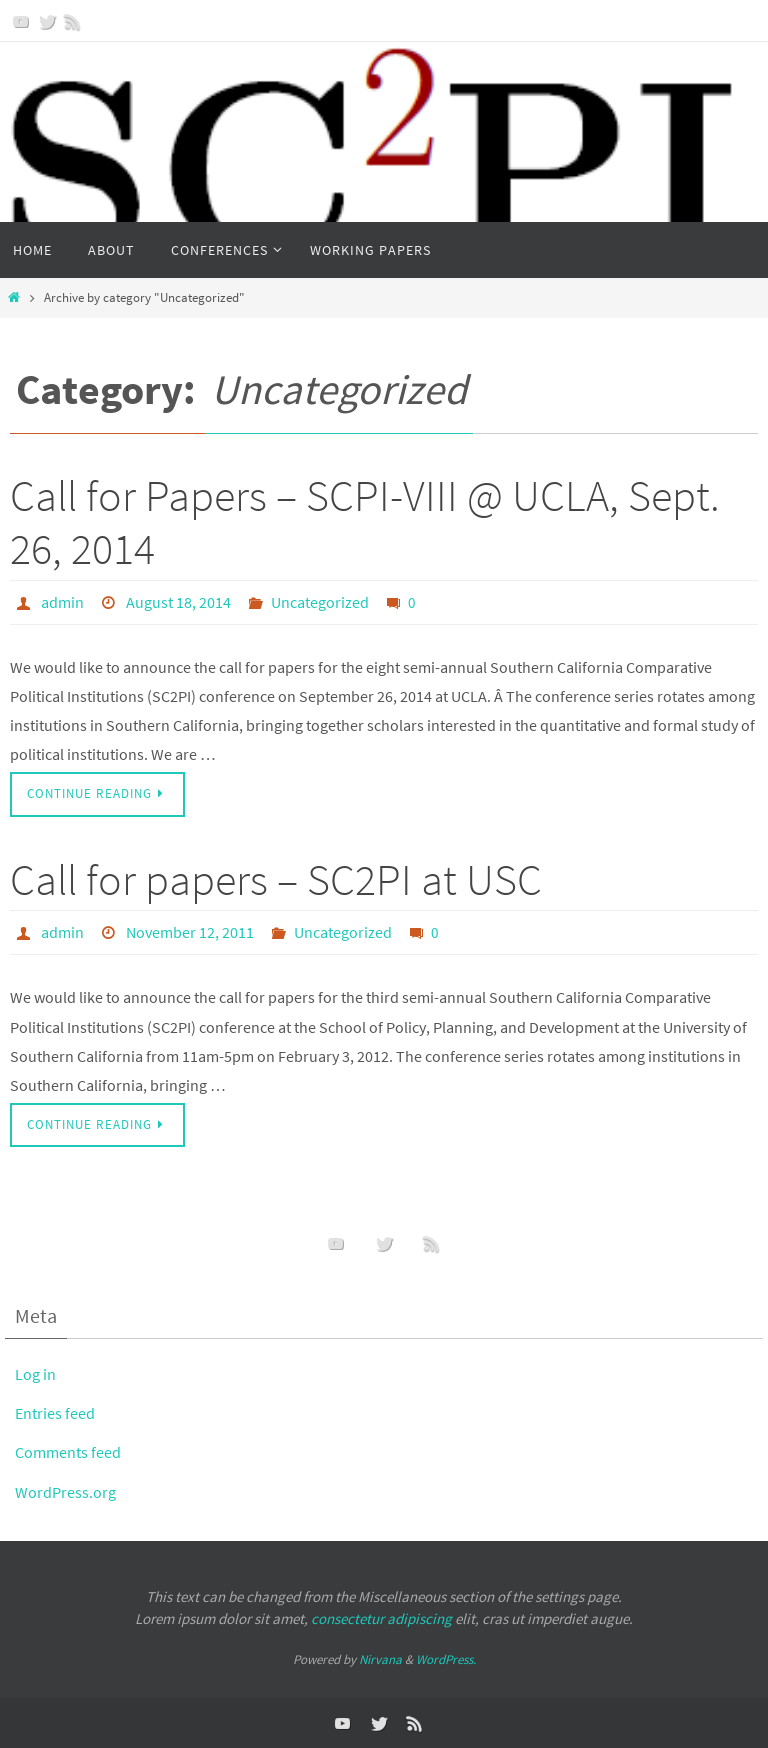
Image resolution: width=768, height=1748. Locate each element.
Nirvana (380, 1659)
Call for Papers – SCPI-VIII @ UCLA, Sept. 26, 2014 (365, 522)
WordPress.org (66, 1492)
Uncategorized (320, 602)
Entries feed (56, 1413)
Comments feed (70, 1452)
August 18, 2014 (178, 602)
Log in (36, 1374)
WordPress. (446, 1659)
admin (62, 602)
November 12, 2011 (190, 932)
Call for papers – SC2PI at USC (276, 879)
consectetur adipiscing (381, 1618)
